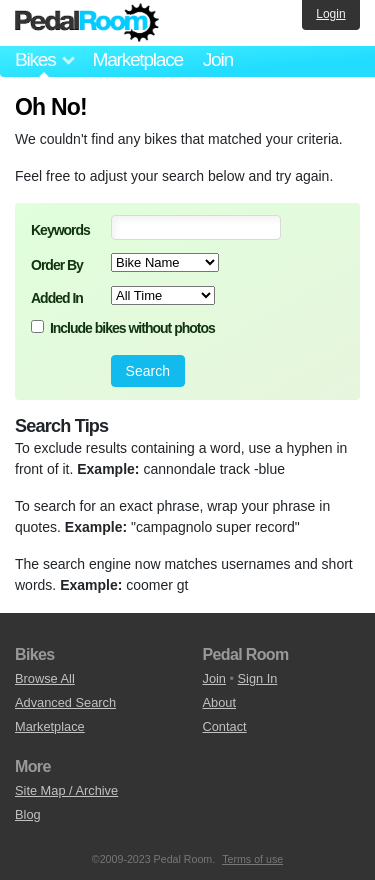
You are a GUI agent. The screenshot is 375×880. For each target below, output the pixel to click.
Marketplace (137, 59)
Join (218, 59)
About (219, 702)
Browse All (45, 678)
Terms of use (252, 859)
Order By (57, 265)
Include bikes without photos (132, 328)
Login (330, 14)
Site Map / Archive (66, 790)
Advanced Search (65, 702)
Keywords (60, 230)
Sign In (258, 678)
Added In (57, 298)
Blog (28, 814)
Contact (225, 726)
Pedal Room (87, 23)
